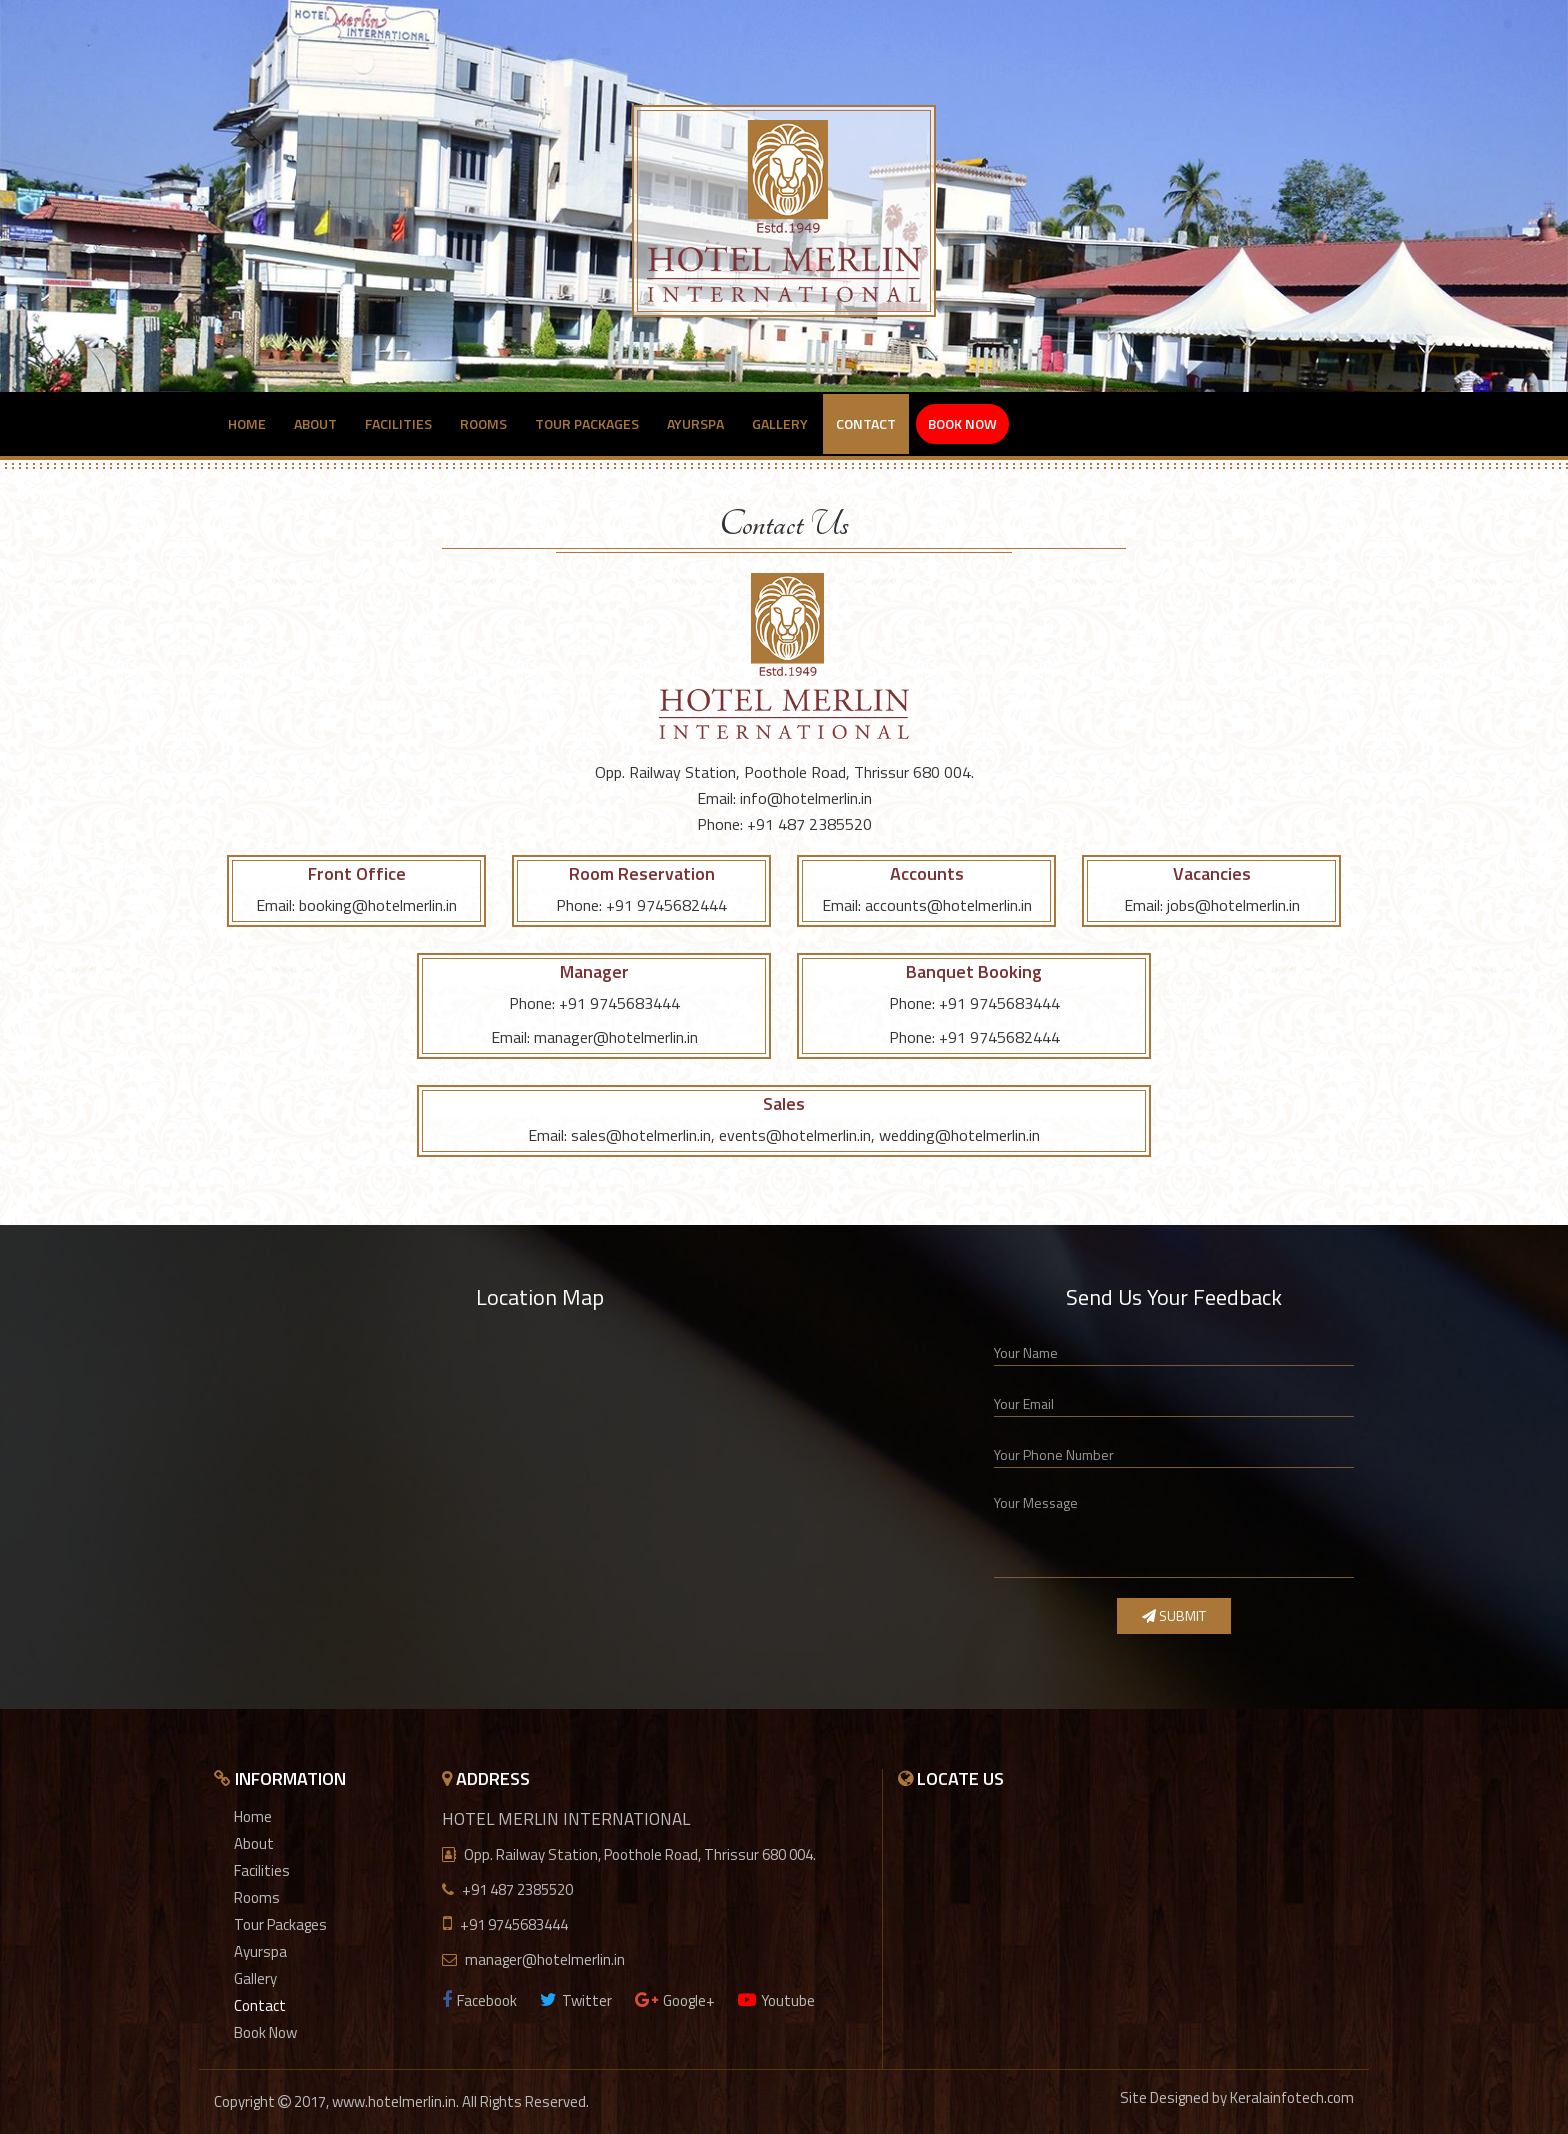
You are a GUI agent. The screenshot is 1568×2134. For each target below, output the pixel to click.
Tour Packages (587, 423)
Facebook (479, 2000)
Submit (1174, 1615)
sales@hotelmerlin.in (641, 1135)
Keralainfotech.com (1292, 2097)
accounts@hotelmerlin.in (948, 905)
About (315, 423)
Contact (866, 423)
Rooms (483, 423)
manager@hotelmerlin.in (616, 1037)
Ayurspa (695, 423)
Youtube (776, 2000)
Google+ (675, 2000)
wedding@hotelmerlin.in (959, 1135)
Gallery (780, 423)
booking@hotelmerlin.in (378, 905)
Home (247, 423)
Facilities (398, 423)
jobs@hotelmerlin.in (1233, 905)
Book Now (962, 423)
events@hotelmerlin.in (795, 1135)
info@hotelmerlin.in (806, 798)
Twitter (576, 2000)
